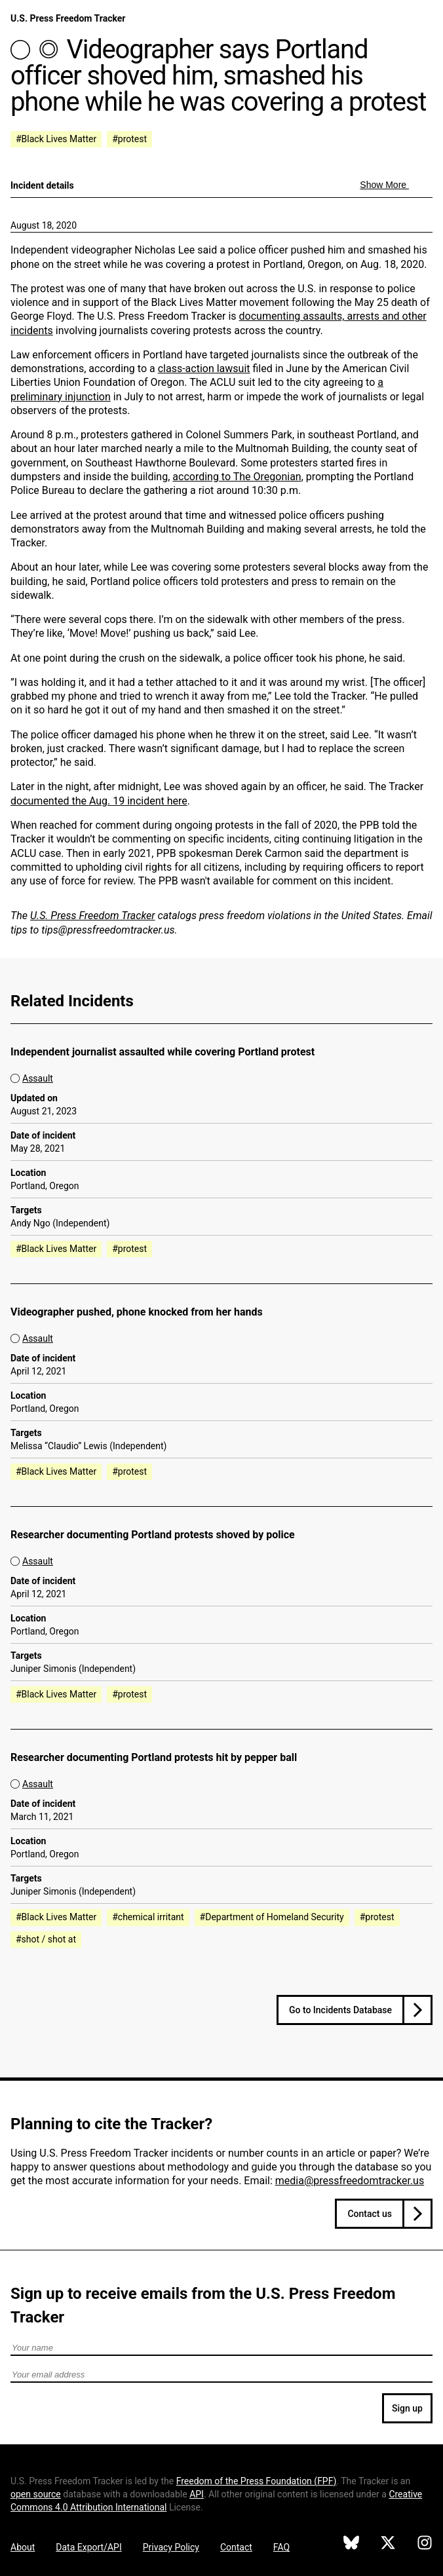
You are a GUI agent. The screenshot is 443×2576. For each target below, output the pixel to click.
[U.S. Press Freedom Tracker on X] (388, 2544)
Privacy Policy (171, 2547)
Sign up (407, 2408)
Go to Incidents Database (340, 2010)
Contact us (369, 2213)
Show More (384, 185)
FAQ (281, 2547)
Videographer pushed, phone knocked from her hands (136, 1312)
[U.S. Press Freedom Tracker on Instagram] (425, 2544)
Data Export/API (88, 2547)
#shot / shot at (46, 1939)
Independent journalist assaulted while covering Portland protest (162, 1052)
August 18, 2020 (43, 225)
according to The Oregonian (236, 476)
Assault (37, 1078)
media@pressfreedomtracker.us (349, 2180)
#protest (129, 139)
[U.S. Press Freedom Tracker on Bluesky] (351, 2544)
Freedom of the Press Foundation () (256, 2481)
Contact (236, 2547)
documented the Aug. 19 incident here (98, 801)
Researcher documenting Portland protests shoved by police (152, 1534)
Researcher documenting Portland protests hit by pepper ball (153, 1757)
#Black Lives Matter (56, 139)
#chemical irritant (147, 1917)
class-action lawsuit (204, 368)
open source (35, 2494)
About (22, 2547)
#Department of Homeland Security (272, 1917)
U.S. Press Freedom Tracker (67, 18)
